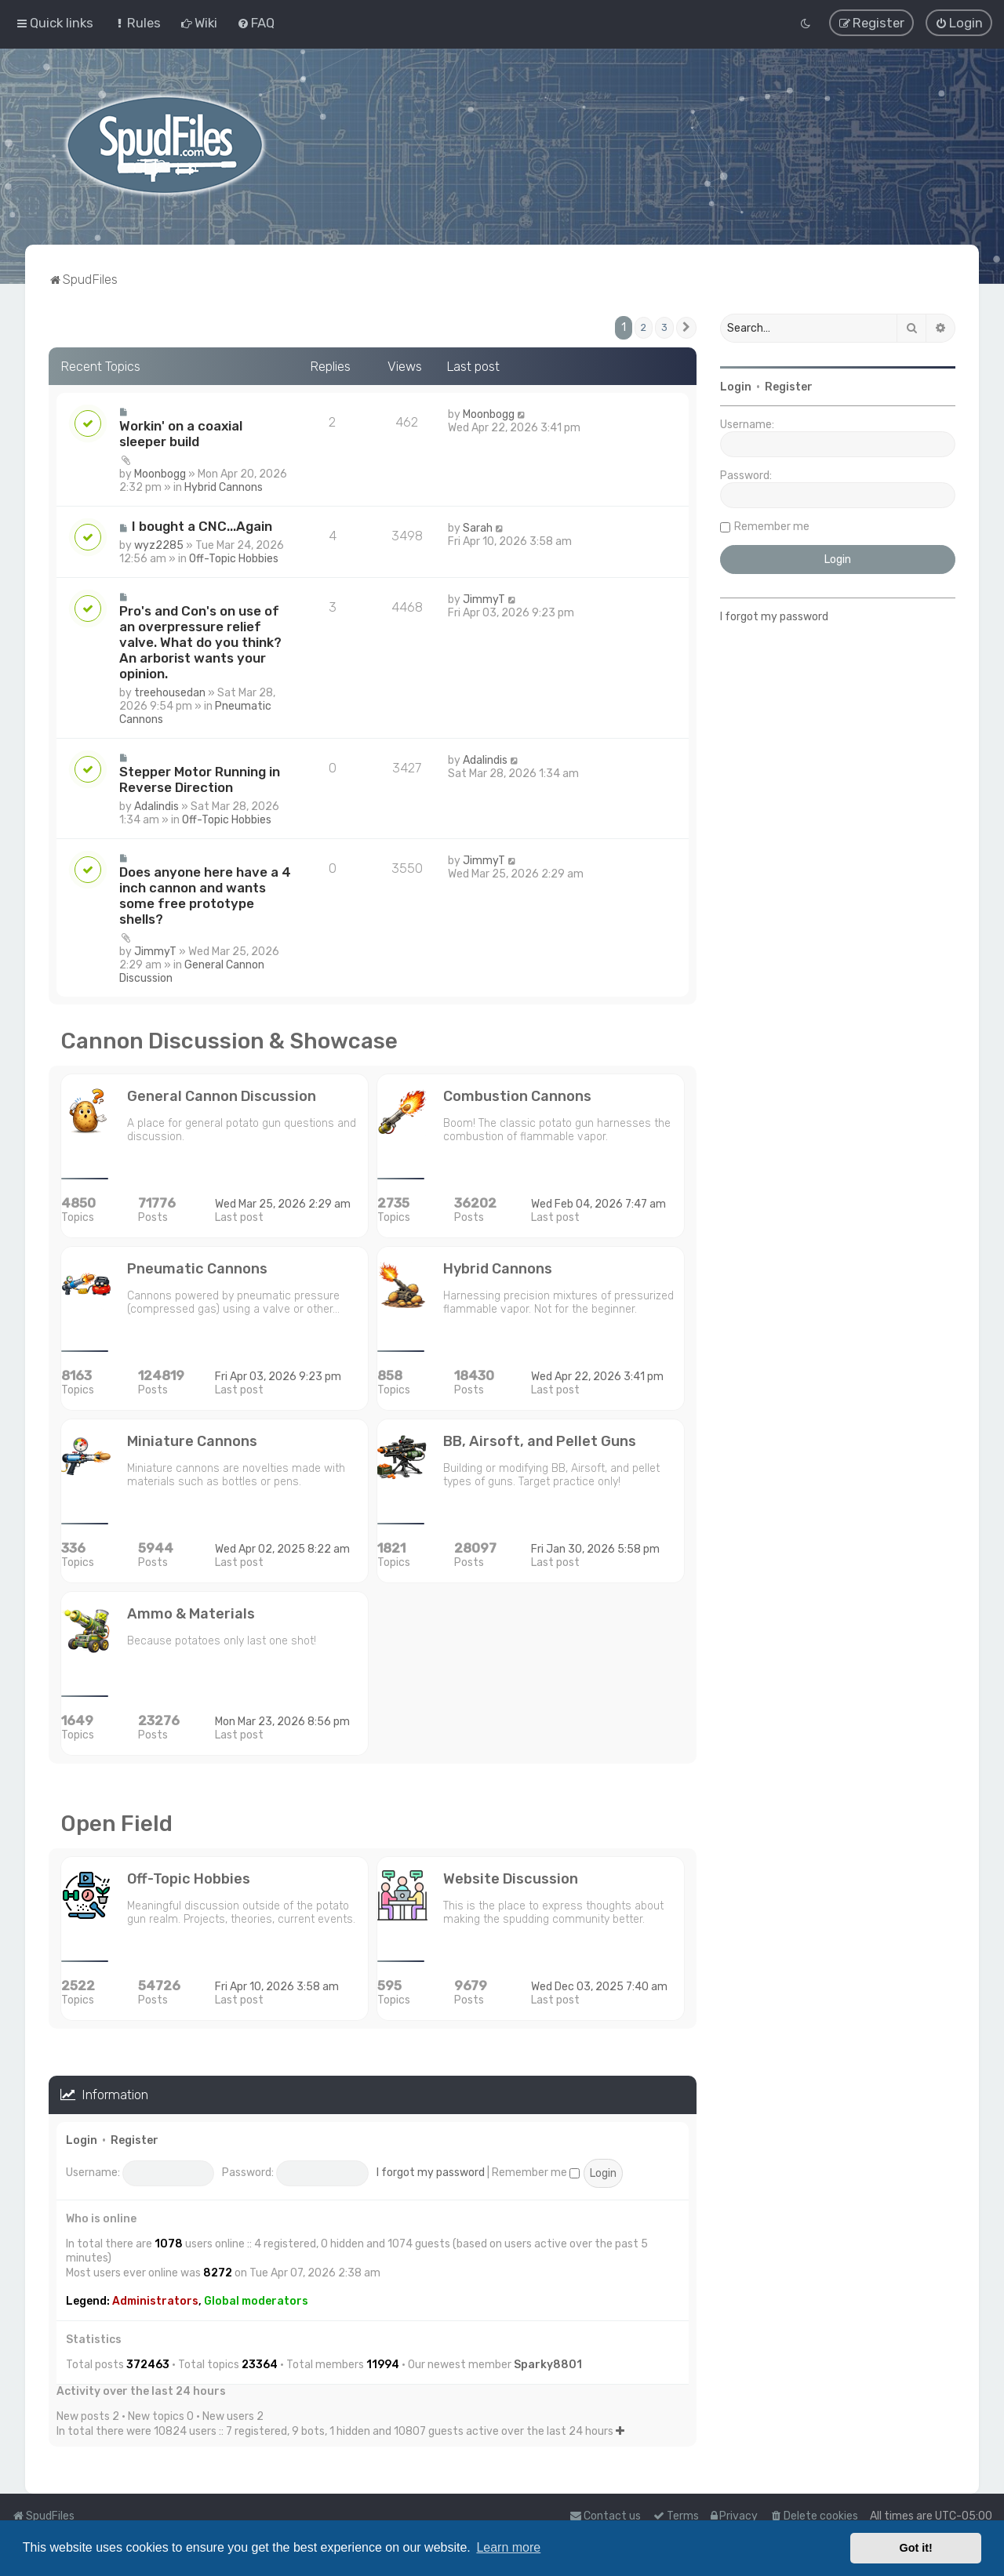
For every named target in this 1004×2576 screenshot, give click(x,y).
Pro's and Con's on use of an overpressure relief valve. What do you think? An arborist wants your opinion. (200, 642)
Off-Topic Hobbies (233, 558)
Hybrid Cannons (223, 487)
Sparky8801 (548, 2364)
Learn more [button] (508, 2547)
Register (134, 2139)
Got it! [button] (916, 2547)
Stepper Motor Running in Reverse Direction (199, 779)
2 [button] (643, 326)
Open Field (116, 1824)
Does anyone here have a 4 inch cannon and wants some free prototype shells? (205, 895)
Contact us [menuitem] (605, 2516)
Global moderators (256, 2300)
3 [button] (664, 326)
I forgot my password (430, 2172)
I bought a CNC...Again (202, 526)
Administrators (155, 2300)
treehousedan (170, 692)
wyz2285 (159, 545)
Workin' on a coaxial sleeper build (180, 433)
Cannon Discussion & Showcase (229, 1041)
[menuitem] (137, 23)
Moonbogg (160, 474)
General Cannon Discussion (191, 971)
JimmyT (484, 599)
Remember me (536, 2172)
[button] (686, 327)
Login (81, 2139)
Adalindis (156, 806)
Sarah (478, 528)
